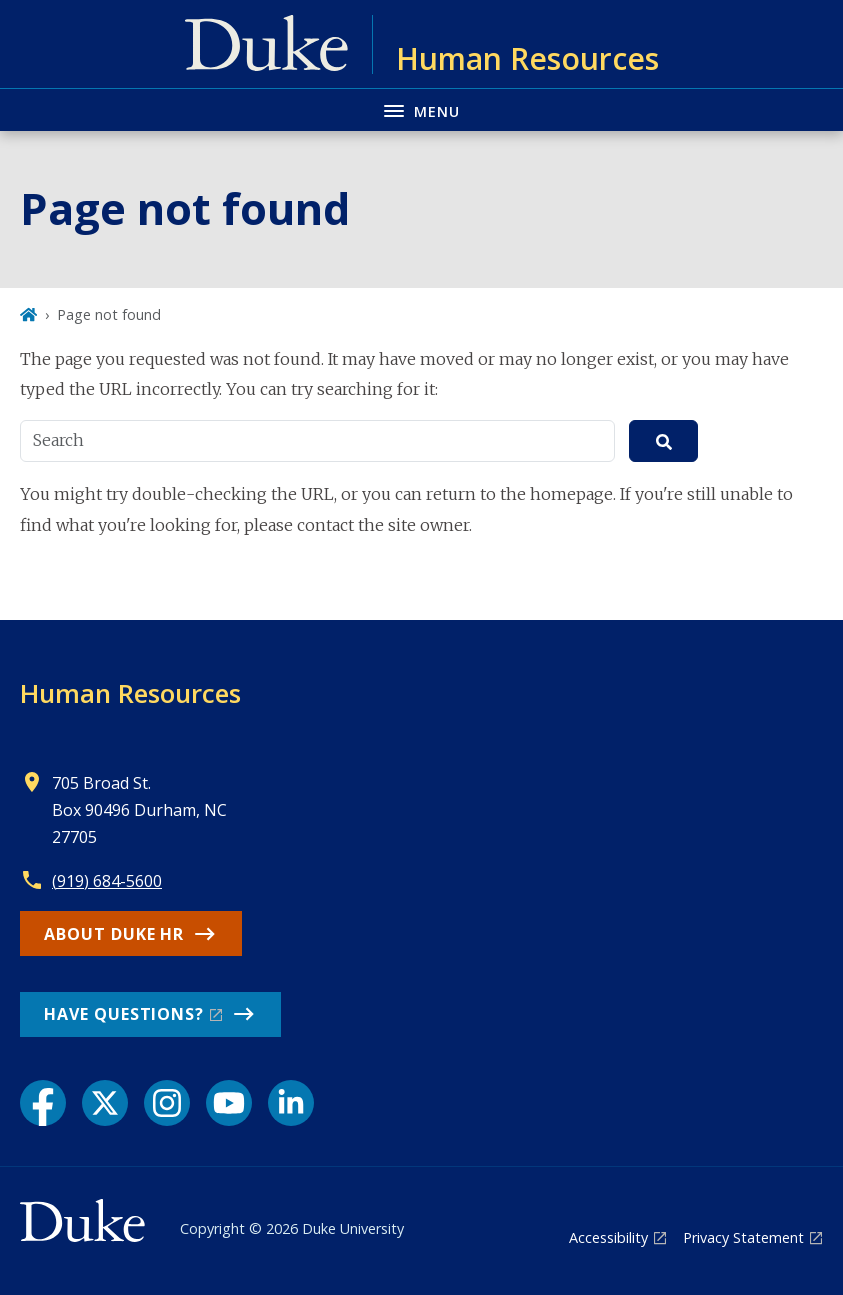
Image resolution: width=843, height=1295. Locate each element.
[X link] (105, 1103)
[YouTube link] (229, 1103)
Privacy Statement (743, 1237)
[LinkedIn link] (291, 1103)
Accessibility (608, 1237)
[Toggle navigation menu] (421, 109)
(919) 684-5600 (107, 881)
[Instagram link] (167, 1103)
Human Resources (130, 693)
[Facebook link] (43, 1103)
